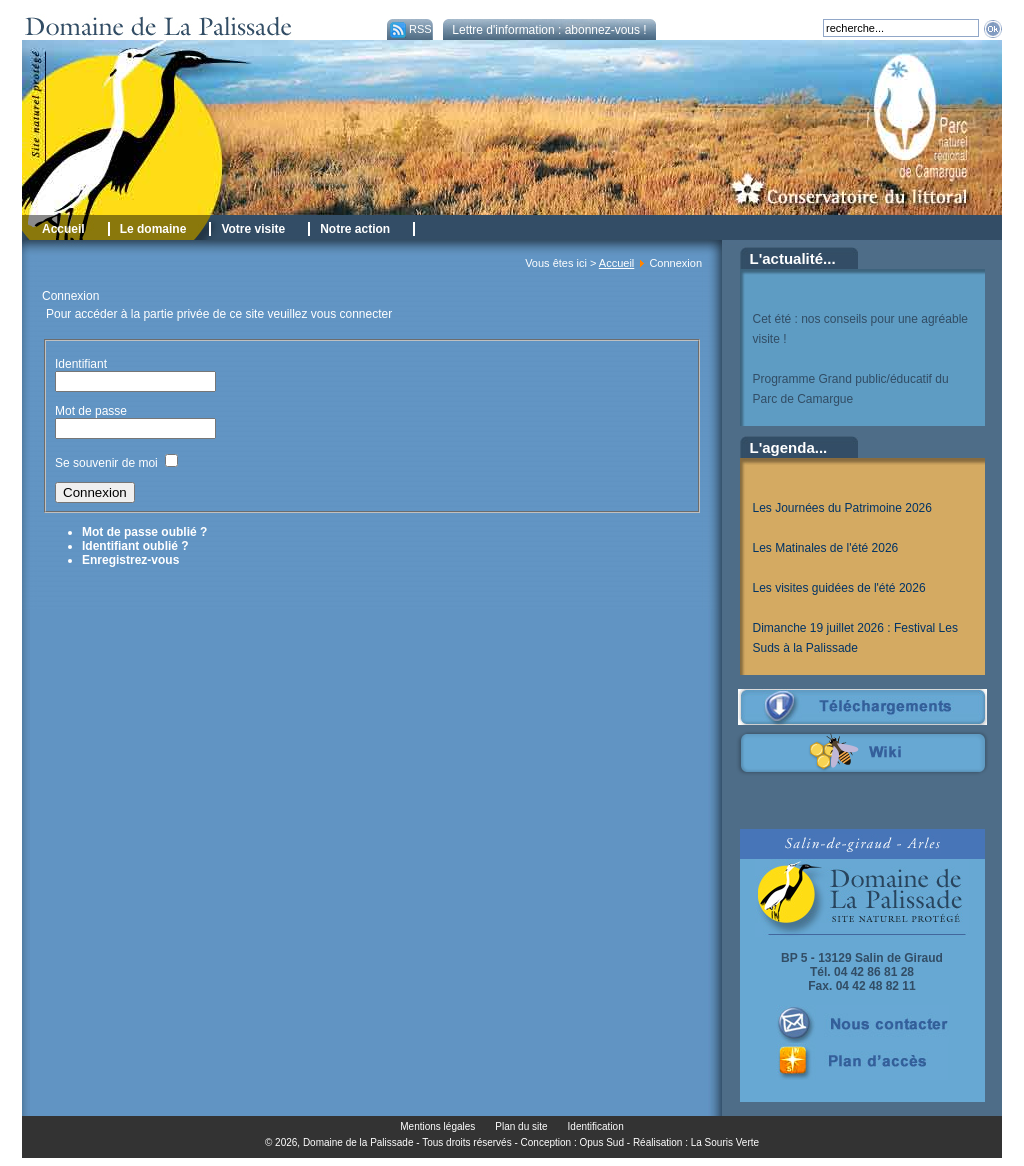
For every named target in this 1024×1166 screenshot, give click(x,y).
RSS (409, 29)
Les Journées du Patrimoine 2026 (842, 508)
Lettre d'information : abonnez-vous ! (549, 30)
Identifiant (81, 364)
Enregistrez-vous (130, 560)
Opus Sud (602, 1142)
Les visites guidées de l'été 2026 (839, 588)
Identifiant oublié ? (135, 546)
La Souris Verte (725, 1142)
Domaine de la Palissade (358, 1142)
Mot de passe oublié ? (144, 532)
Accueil (616, 263)
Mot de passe (92, 411)
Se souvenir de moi (106, 463)
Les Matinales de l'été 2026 (826, 548)
